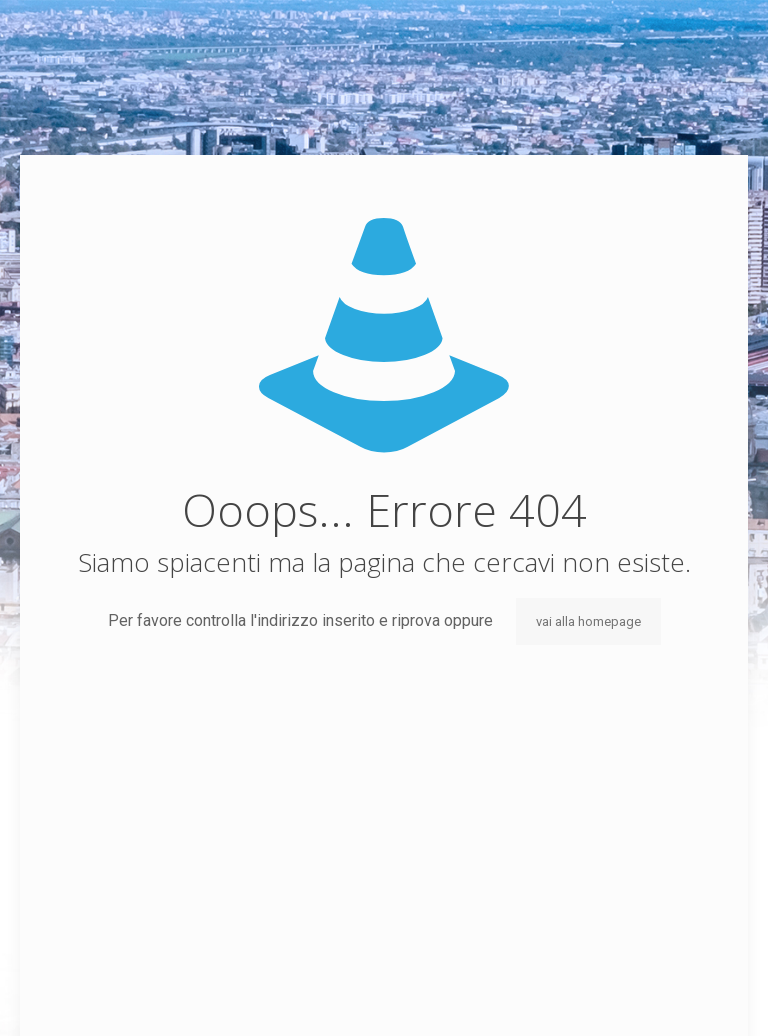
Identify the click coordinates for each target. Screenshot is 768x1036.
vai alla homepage (588, 621)
